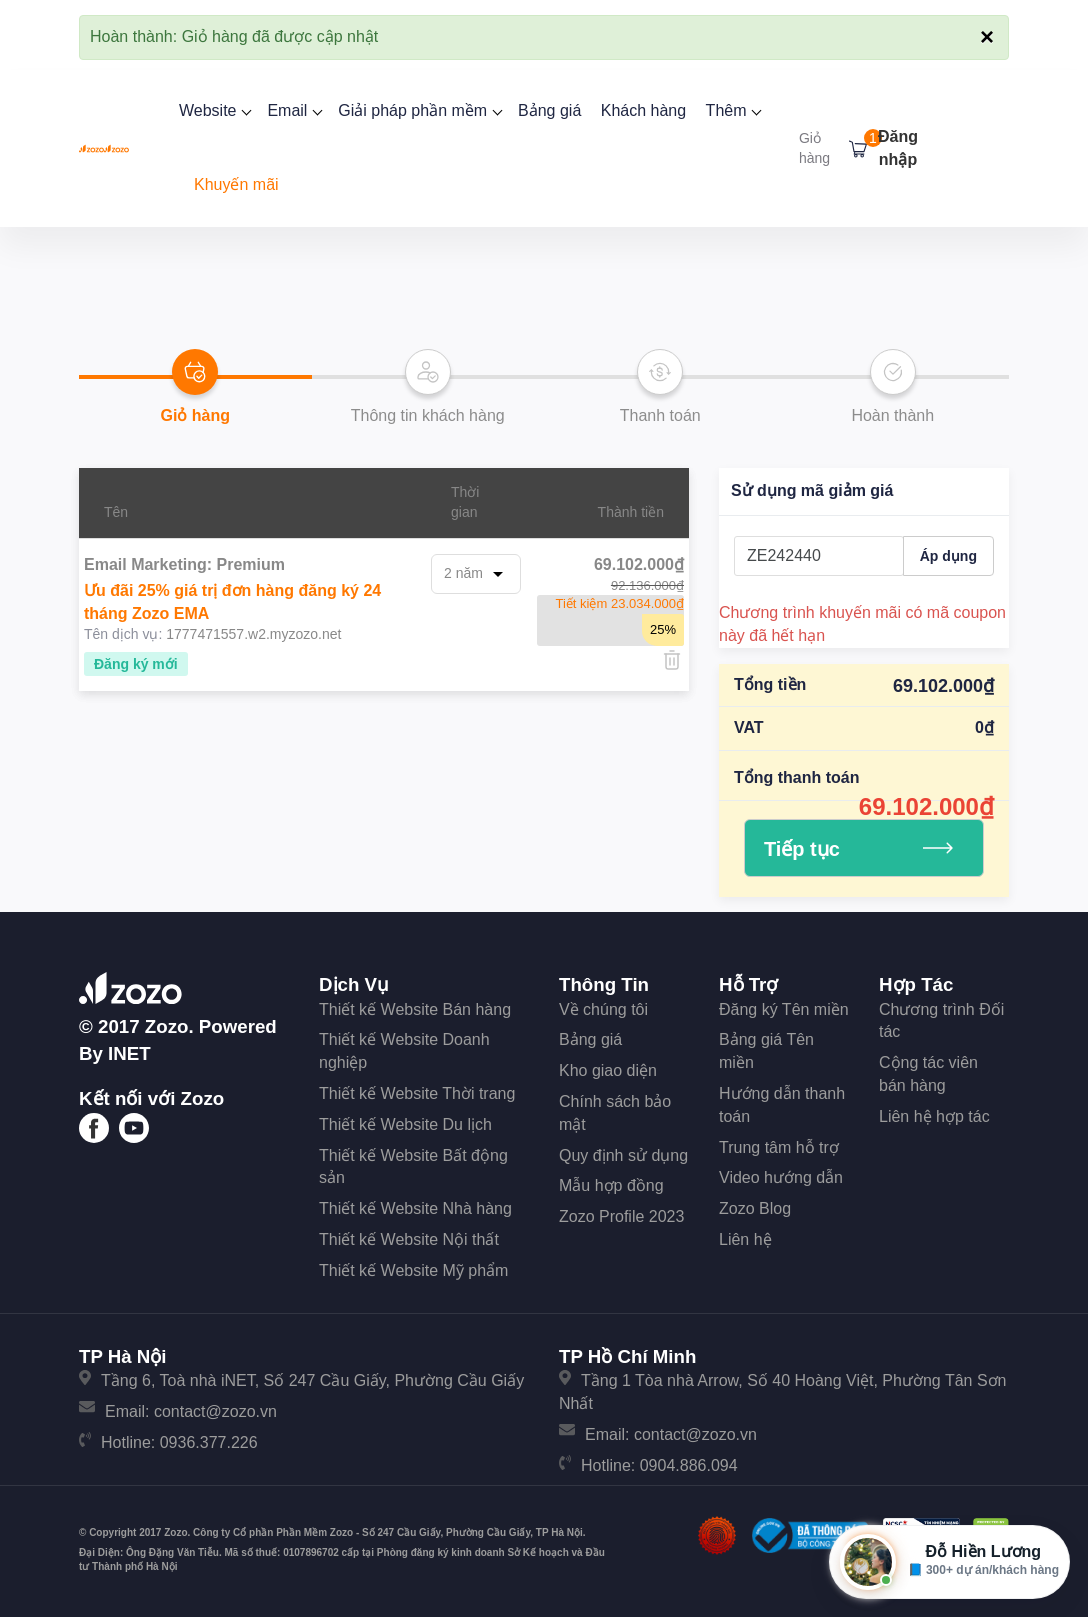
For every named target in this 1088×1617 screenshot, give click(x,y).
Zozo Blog (755, 1208)
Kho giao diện (608, 1070)
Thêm (732, 110)
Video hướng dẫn (781, 1177)
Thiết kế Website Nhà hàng (415, 1208)
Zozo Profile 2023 (621, 1216)
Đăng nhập (898, 148)
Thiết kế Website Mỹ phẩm (413, 1270)
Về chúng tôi (603, 1009)
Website (213, 110)
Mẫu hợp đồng (611, 1185)
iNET (129, 1053)
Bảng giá (549, 110)
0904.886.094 (689, 1465)
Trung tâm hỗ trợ (779, 1147)
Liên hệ (745, 1239)
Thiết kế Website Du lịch (405, 1124)
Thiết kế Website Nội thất (409, 1239)
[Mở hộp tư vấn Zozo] (949, 1562)
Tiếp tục (858, 849)
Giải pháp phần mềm (418, 110)
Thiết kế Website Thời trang (417, 1093)
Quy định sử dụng (623, 1155)
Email (292, 110)
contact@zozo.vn (215, 1411)
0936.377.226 (209, 1442)
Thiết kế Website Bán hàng (415, 1009)
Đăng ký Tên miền (784, 1009)
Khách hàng (643, 110)
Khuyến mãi (236, 184)
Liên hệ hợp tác (934, 1116)
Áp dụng (948, 556)
